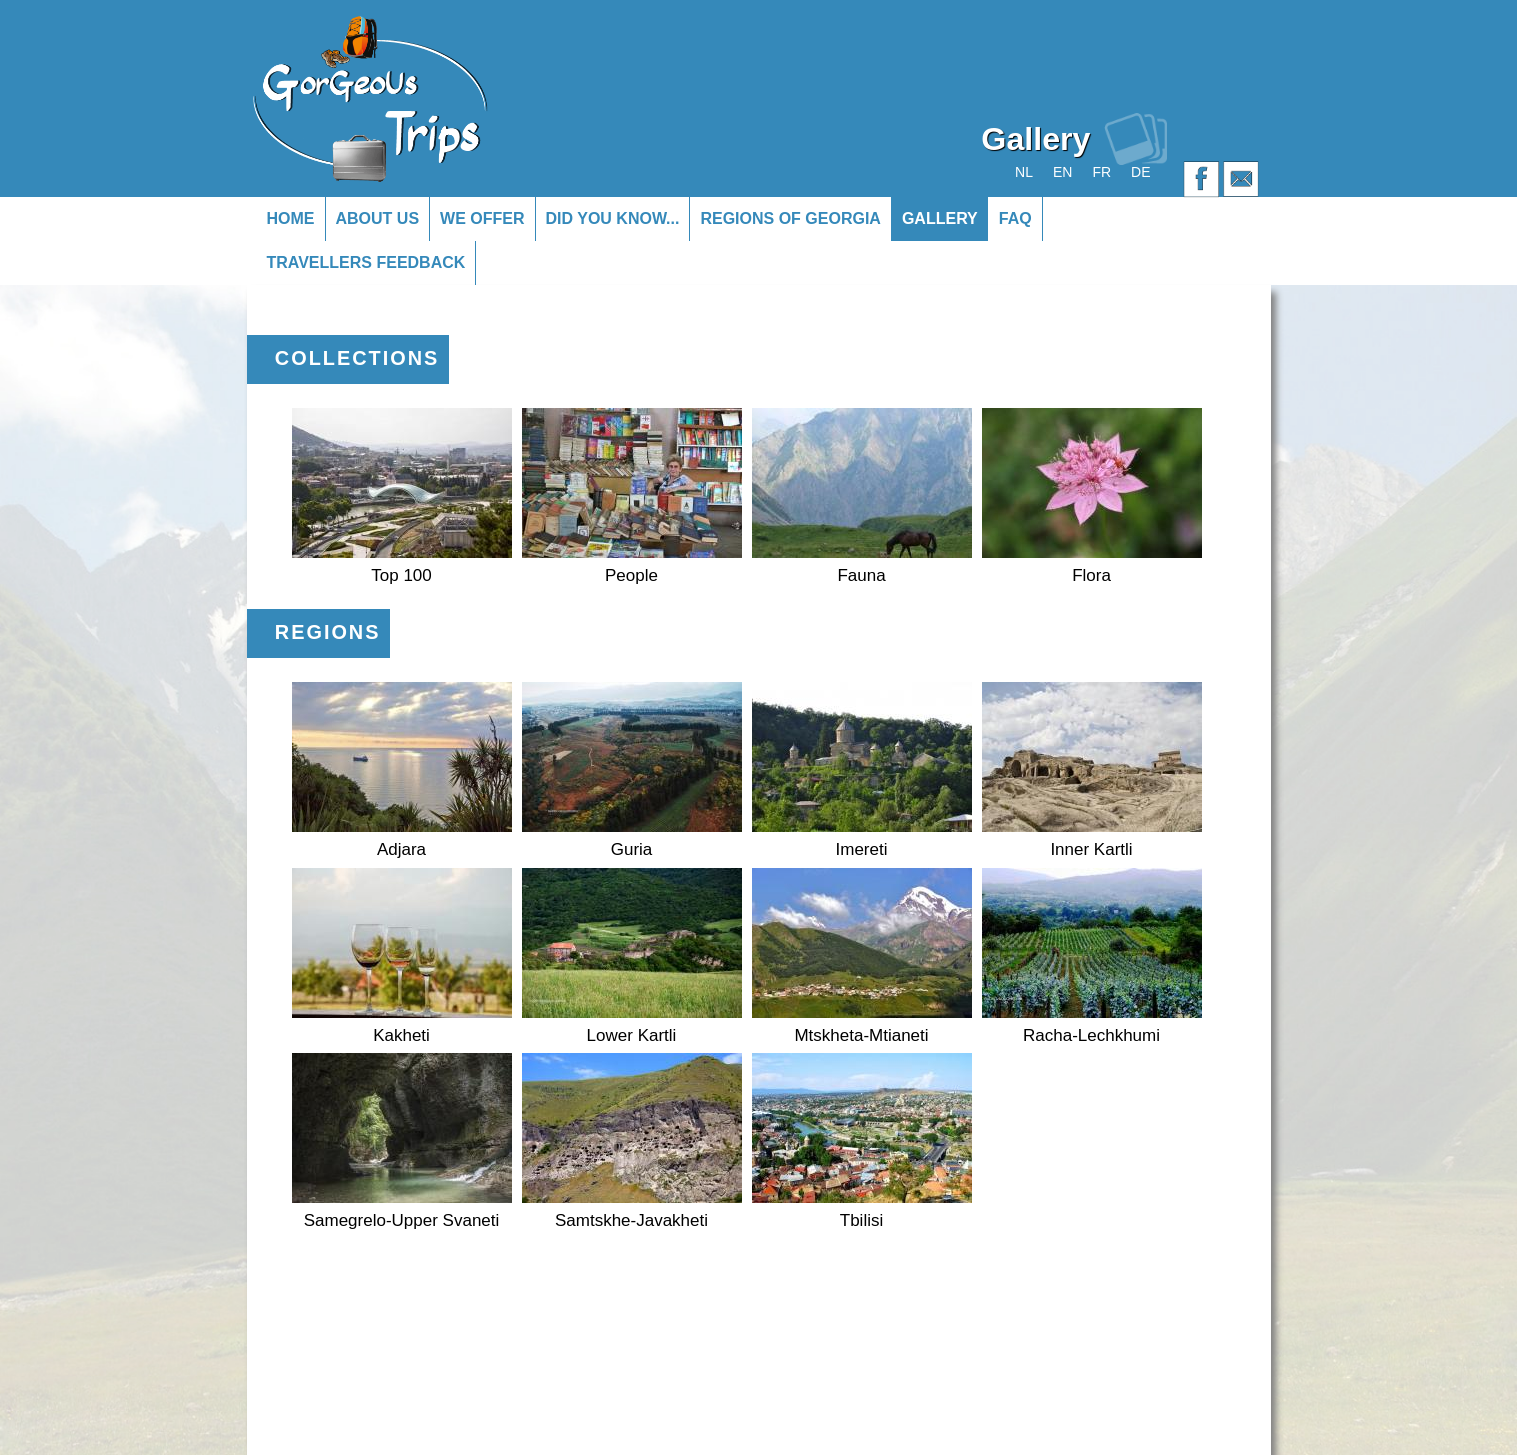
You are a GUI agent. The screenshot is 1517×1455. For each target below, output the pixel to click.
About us (378, 218)
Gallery (940, 218)
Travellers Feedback (366, 262)
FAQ (1015, 218)
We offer (482, 218)
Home (291, 218)
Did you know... (613, 218)
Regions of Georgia (790, 218)
